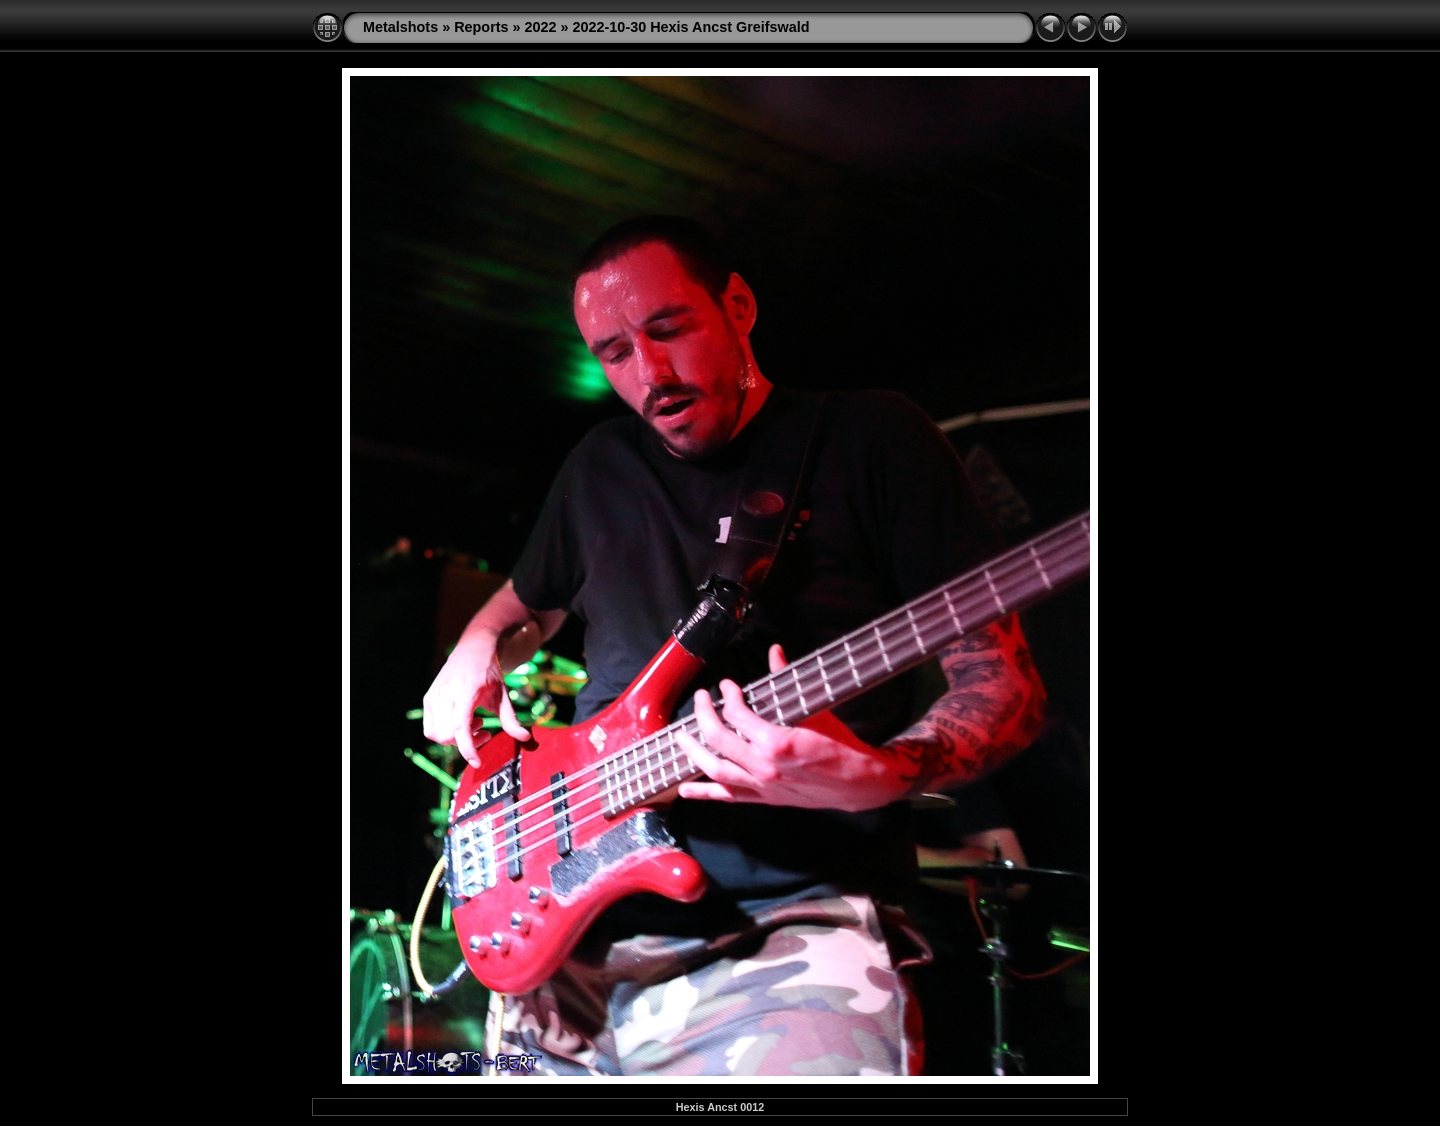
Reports (481, 27)
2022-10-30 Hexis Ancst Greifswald (691, 27)
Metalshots (400, 27)
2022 (541, 27)
